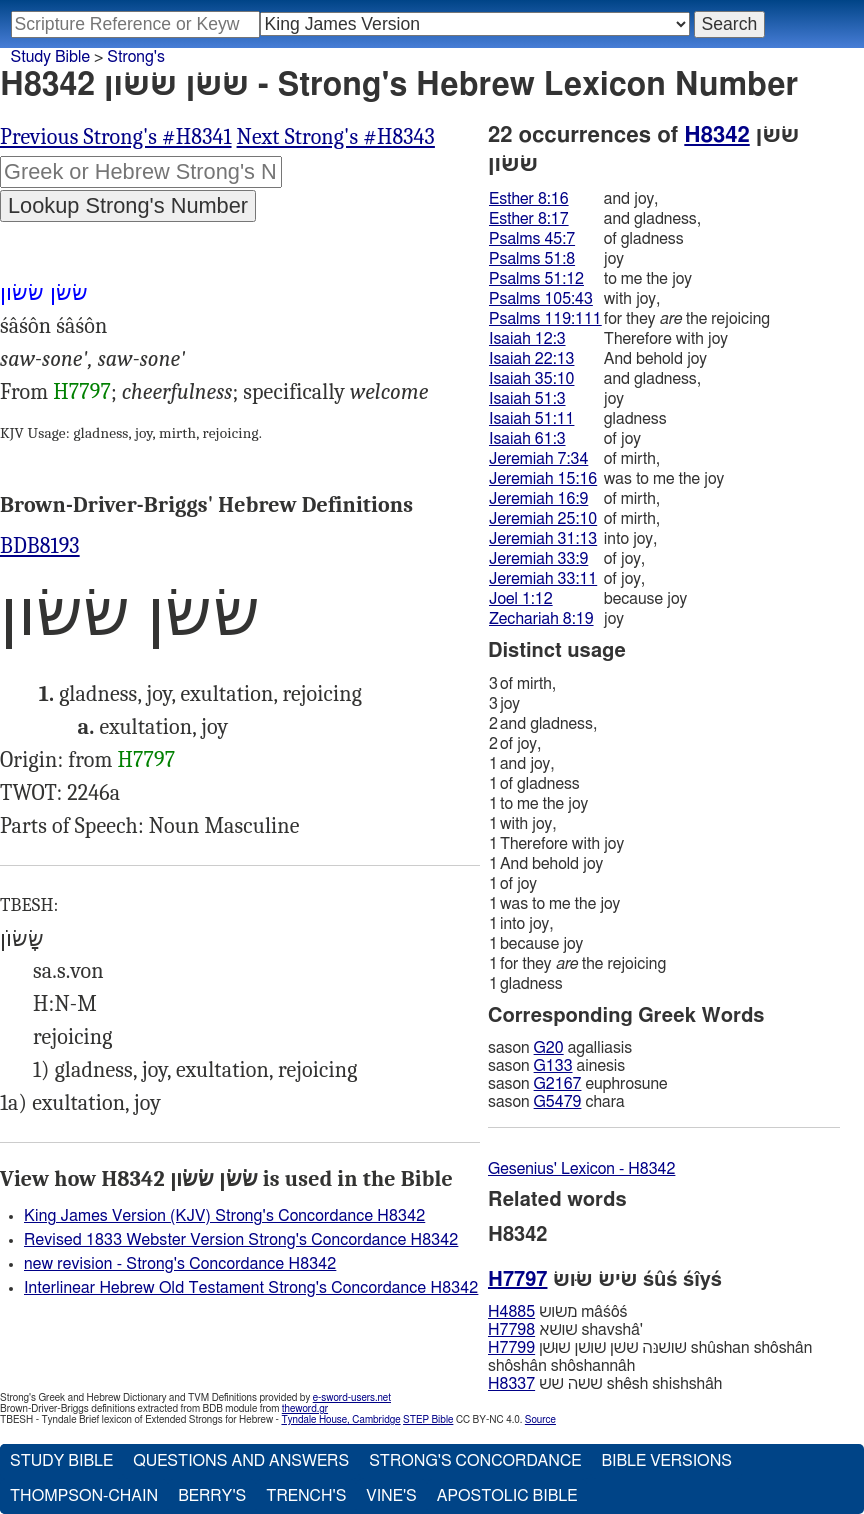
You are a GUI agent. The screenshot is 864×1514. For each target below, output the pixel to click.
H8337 (511, 1384)
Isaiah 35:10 (531, 379)
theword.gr (305, 1409)
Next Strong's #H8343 (336, 137)
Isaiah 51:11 (531, 419)
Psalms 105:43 (541, 299)
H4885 (511, 1312)
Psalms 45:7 (532, 239)
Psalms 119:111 (545, 319)
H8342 (716, 135)
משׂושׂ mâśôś (557, 1312)
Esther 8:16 (529, 199)
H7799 (511, 1348)
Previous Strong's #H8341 (116, 137)
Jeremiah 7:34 (538, 459)
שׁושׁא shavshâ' (565, 1330)
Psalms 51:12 (536, 279)
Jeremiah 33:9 (538, 559)
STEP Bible (428, 1420)
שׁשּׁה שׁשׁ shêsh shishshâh (605, 1384)
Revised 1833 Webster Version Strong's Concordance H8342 (241, 1240)
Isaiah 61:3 (527, 439)
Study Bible (50, 57)
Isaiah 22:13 (531, 359)
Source (540, 1420)
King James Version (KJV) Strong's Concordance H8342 (224, 1216)
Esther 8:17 (529, 219)
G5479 (558, 1102)
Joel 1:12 (521, 599)
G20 (549, 1048)
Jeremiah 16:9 (538, 499)
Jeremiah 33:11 (543, 579)
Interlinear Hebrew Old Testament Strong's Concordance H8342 (251, 1288)
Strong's (136, 57)
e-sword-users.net (352, 1398)
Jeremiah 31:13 (543, 539)
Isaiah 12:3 (527, 339)
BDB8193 (40, 546)
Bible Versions (666, 1461)
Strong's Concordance (475, 1461)
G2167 (558, 1084)
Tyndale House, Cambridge (340, 1420)
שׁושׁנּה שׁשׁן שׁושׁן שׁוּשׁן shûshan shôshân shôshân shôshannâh (650, 1357)
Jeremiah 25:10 (543, 519)
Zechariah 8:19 (541, 619)
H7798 (511, 1330)
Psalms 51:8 (532, 259)
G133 (553, 1066)
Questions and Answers (241, 1461)
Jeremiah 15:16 (543, 479)
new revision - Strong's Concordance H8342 (180, 1264)
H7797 (82, 392)
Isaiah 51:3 (527, 399)
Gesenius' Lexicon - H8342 (581, 1169)
